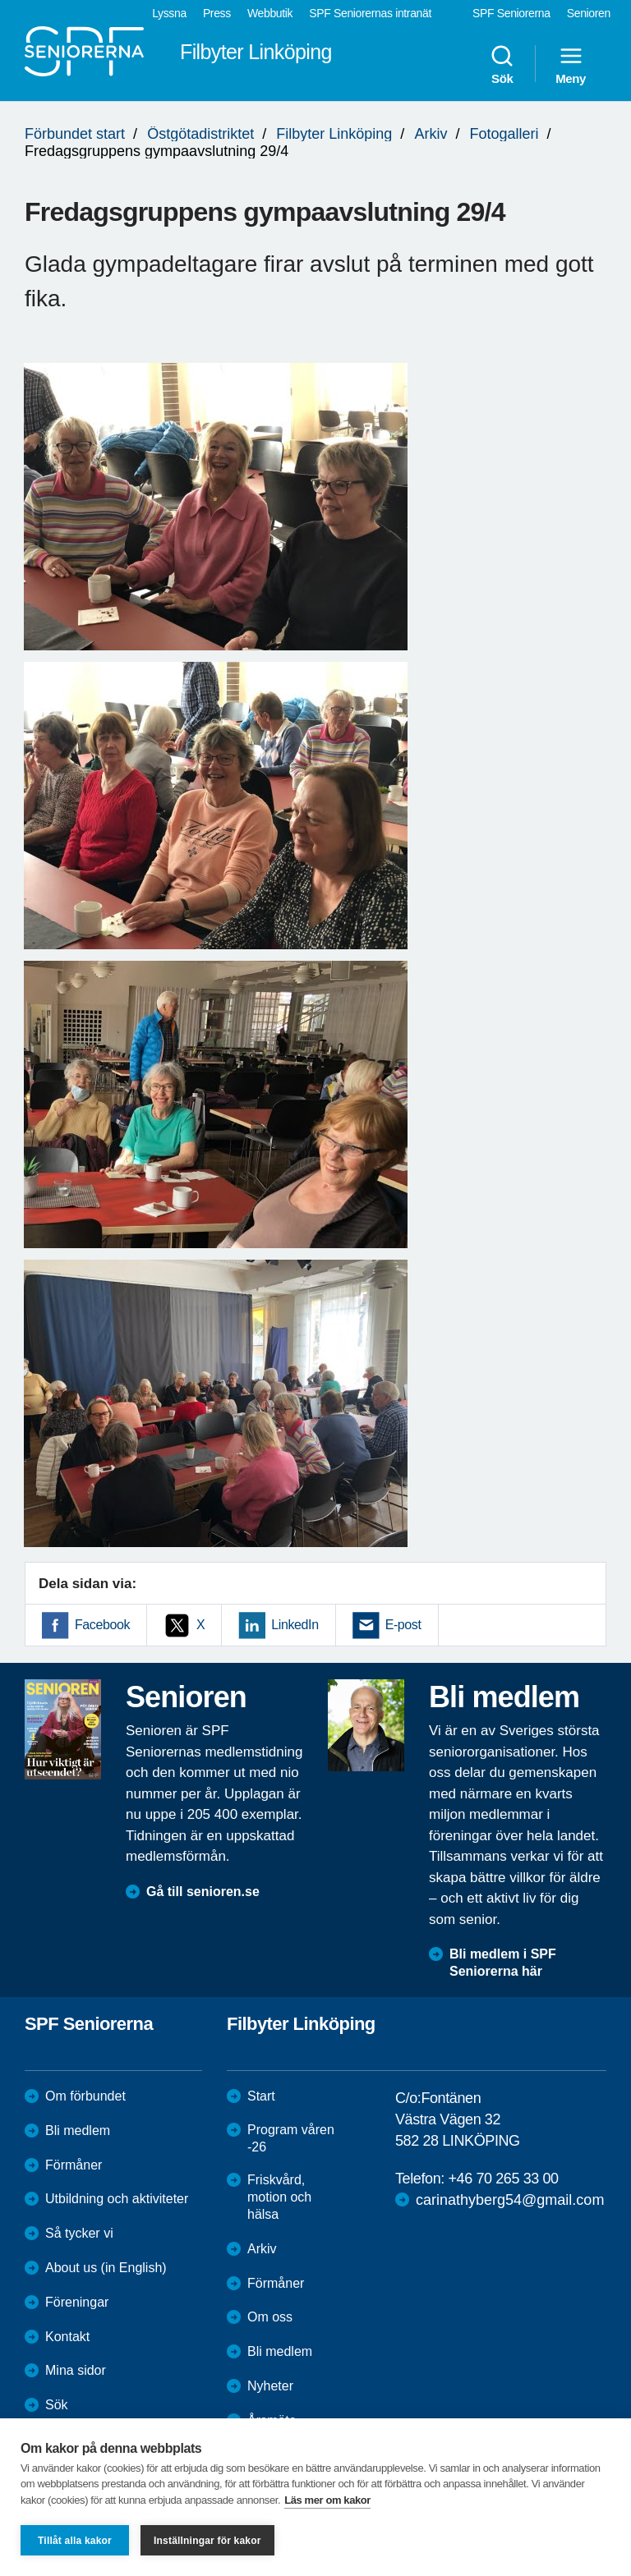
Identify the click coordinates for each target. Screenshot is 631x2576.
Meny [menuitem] (570, 64)
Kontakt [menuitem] (67, 2337)
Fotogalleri (503, 133)
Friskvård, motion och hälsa (279, 2197)
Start (261, 2096)
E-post (403, 1625)
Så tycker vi (79, 2233)
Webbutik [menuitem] (269, 13)
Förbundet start (75, 133)
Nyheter (270, 2386)
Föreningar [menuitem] (76, 2302)
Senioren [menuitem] (588, 13)
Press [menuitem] (217, 13)
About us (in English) (106, 2268)
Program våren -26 (290, 2138)
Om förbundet (85, 2096)
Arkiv (430, 133)
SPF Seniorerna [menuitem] (511, 13)
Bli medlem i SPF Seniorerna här (502, 1962)
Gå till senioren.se (203, 1892)
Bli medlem (77, 2130)
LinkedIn (294, 1625)
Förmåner (73, 2165)
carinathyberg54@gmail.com (510, 2200)
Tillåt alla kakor (75, 2540)
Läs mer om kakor (327, 2500)
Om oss (269, 2317)
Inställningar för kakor (207, 2540)
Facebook (102, 1625)
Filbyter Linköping (334, 133)
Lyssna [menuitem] (169, 13)
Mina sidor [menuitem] (75, 2370)
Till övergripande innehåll (0, 0)
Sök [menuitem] (502, 64)
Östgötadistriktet (200, 133)
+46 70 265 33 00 (503, 2178)
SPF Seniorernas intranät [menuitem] (370, 13)
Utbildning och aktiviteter (116, 2199)
